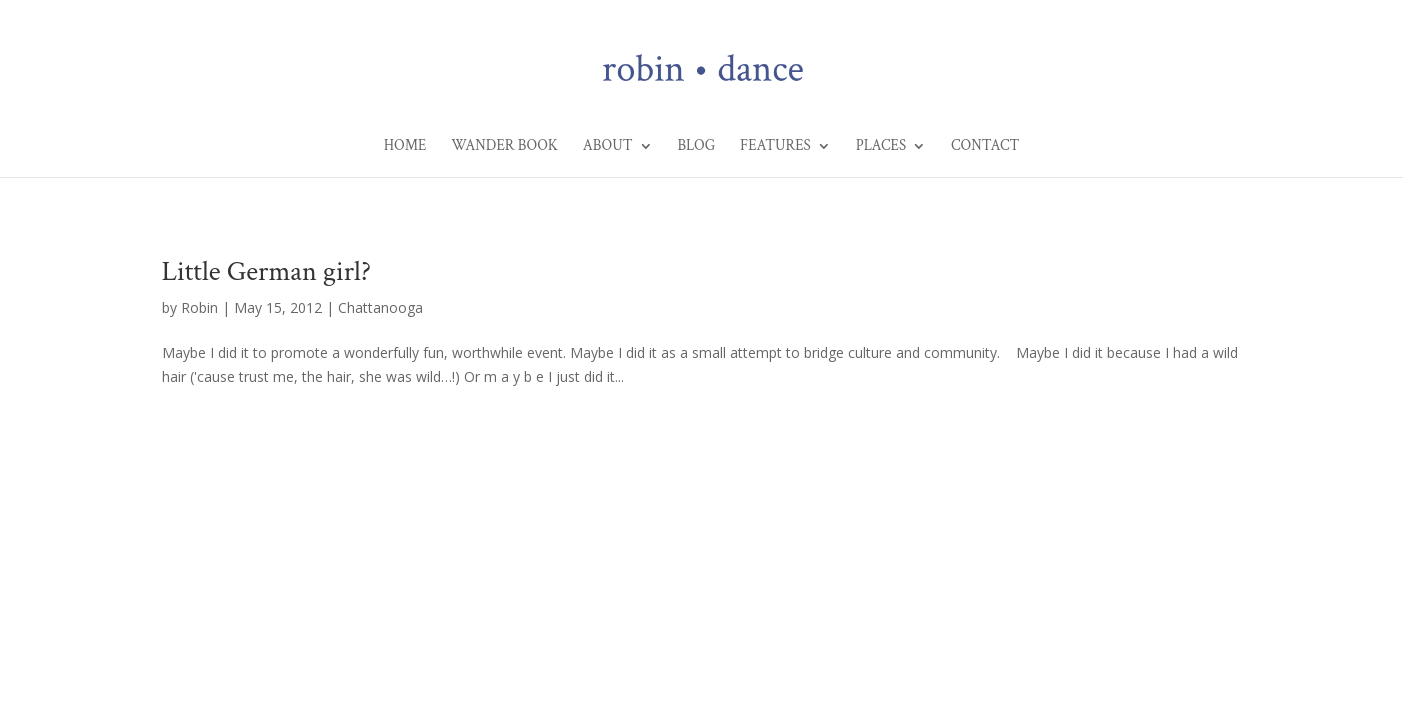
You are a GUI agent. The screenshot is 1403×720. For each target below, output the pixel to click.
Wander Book (504, 147)
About (608, 147)
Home (405, 147)
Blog (696, 147)
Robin (199, 307)
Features (775, 147)
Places (881, 147)
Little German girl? (266, 271)
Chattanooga (380, 307)
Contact (985, 147)
